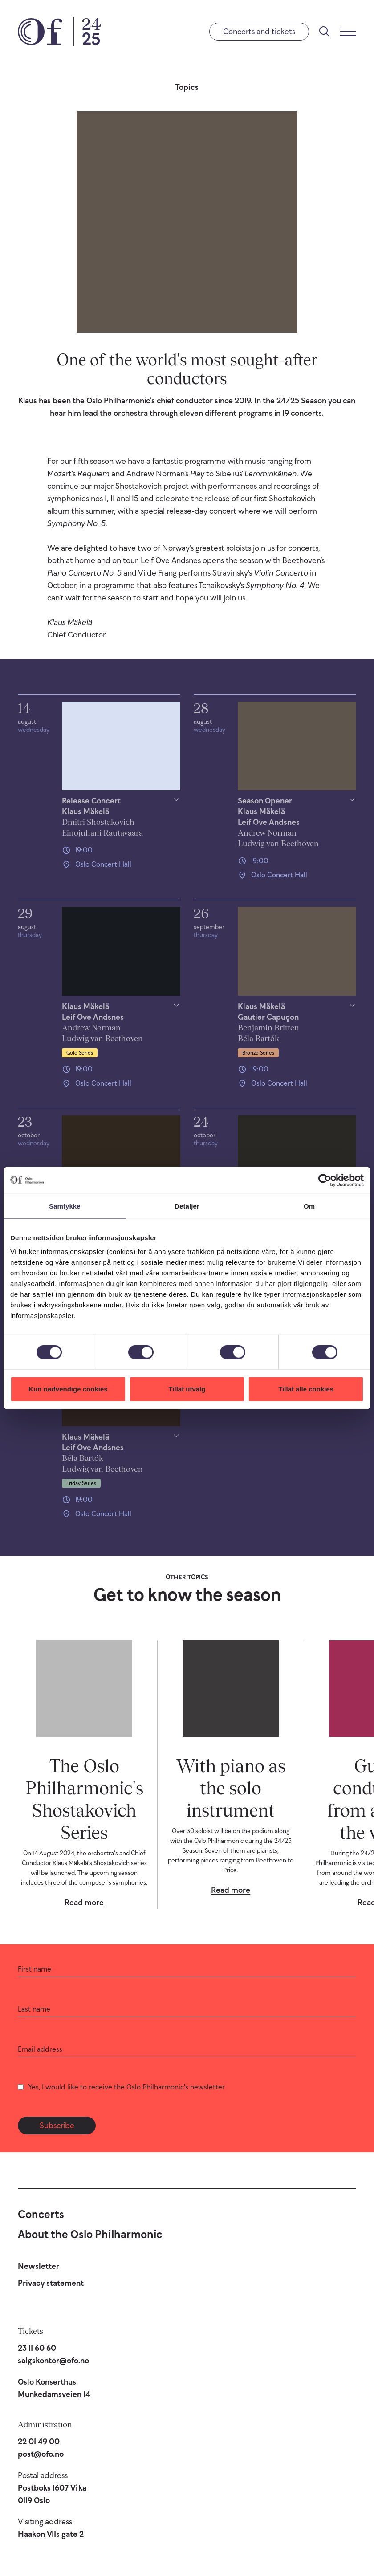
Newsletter (38, 2266)
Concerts (41, 2214)
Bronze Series (258, 1053)
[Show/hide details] (121, 816)
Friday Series (81, 1483)
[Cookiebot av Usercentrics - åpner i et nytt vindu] (325, 1180)
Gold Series (79, 1053)
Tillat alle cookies (305, 1389)
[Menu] (348, 31)
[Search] (324, 31)
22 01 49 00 (39, 2441)
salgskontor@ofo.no (53, 2360)
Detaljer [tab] (187, 1205)
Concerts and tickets (259, 31)
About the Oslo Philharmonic (90, 2234)
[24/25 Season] (87, 31)
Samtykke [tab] (65, 1205)
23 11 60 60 (37, 2348)
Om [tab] (309, 1205)
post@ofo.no (41, 2454)
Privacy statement (51, 2283)
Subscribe (57, 2125)
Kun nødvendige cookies (68, 1389)
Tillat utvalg (186, 1389)
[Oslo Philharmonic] (40, 31)
